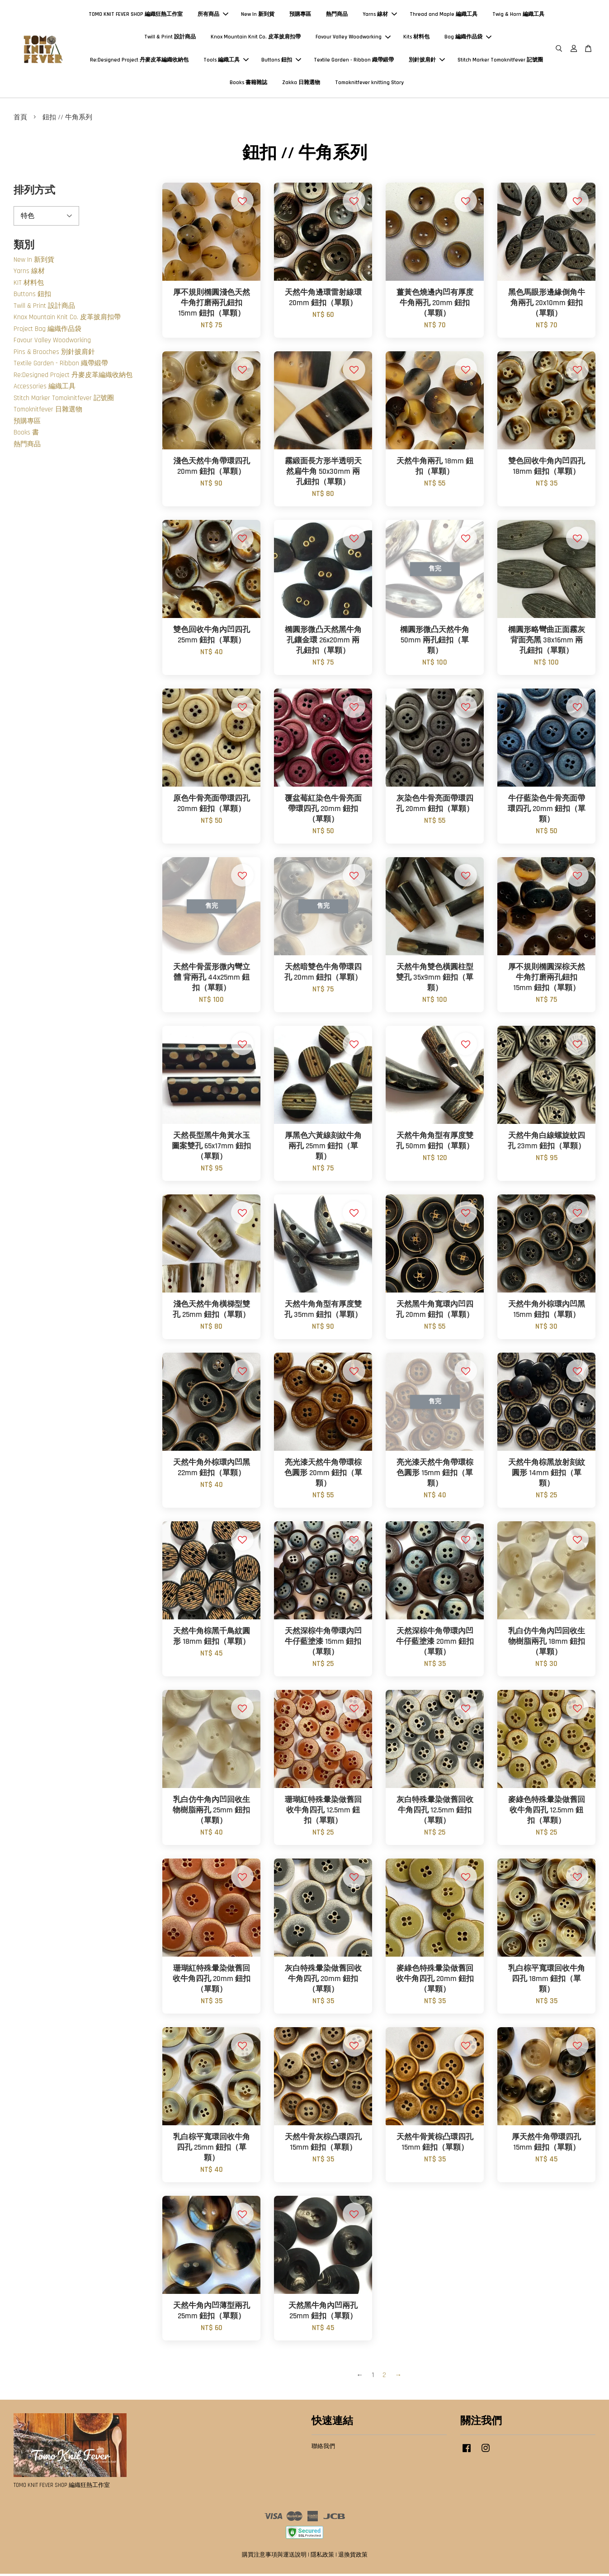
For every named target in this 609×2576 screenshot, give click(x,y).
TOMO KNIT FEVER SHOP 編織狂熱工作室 (136, 15)
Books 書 (26, 435)
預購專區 (300, 15)
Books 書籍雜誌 (248, 83)
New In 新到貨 (257, 15)
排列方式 (34, 193)
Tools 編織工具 (226, 61)
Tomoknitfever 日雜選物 (48, 412)
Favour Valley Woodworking (353, 38)
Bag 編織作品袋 (467, 38)
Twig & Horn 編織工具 (518, 15)
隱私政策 (322, 2557)
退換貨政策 (353, 2557)
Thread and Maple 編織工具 (443, 15)
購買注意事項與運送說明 (274, 2557)
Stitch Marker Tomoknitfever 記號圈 (500, 61)
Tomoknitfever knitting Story (369, 83)
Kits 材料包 (416, 38)
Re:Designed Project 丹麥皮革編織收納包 (139, 61)
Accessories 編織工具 (45, 389)
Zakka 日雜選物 (301, 83)
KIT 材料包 (29, 285)
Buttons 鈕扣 (281, 61)
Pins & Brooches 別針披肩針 (54, 354)
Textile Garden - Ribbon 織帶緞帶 (354, 61)
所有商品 (213, 15)
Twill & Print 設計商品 (170, 38)
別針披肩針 (427, 61)
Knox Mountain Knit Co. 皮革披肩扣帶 (256, 38)
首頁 (20, 120)
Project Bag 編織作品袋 (47, 331)
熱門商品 (337, 15)
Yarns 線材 (380, 15)
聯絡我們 (323, 2449)
